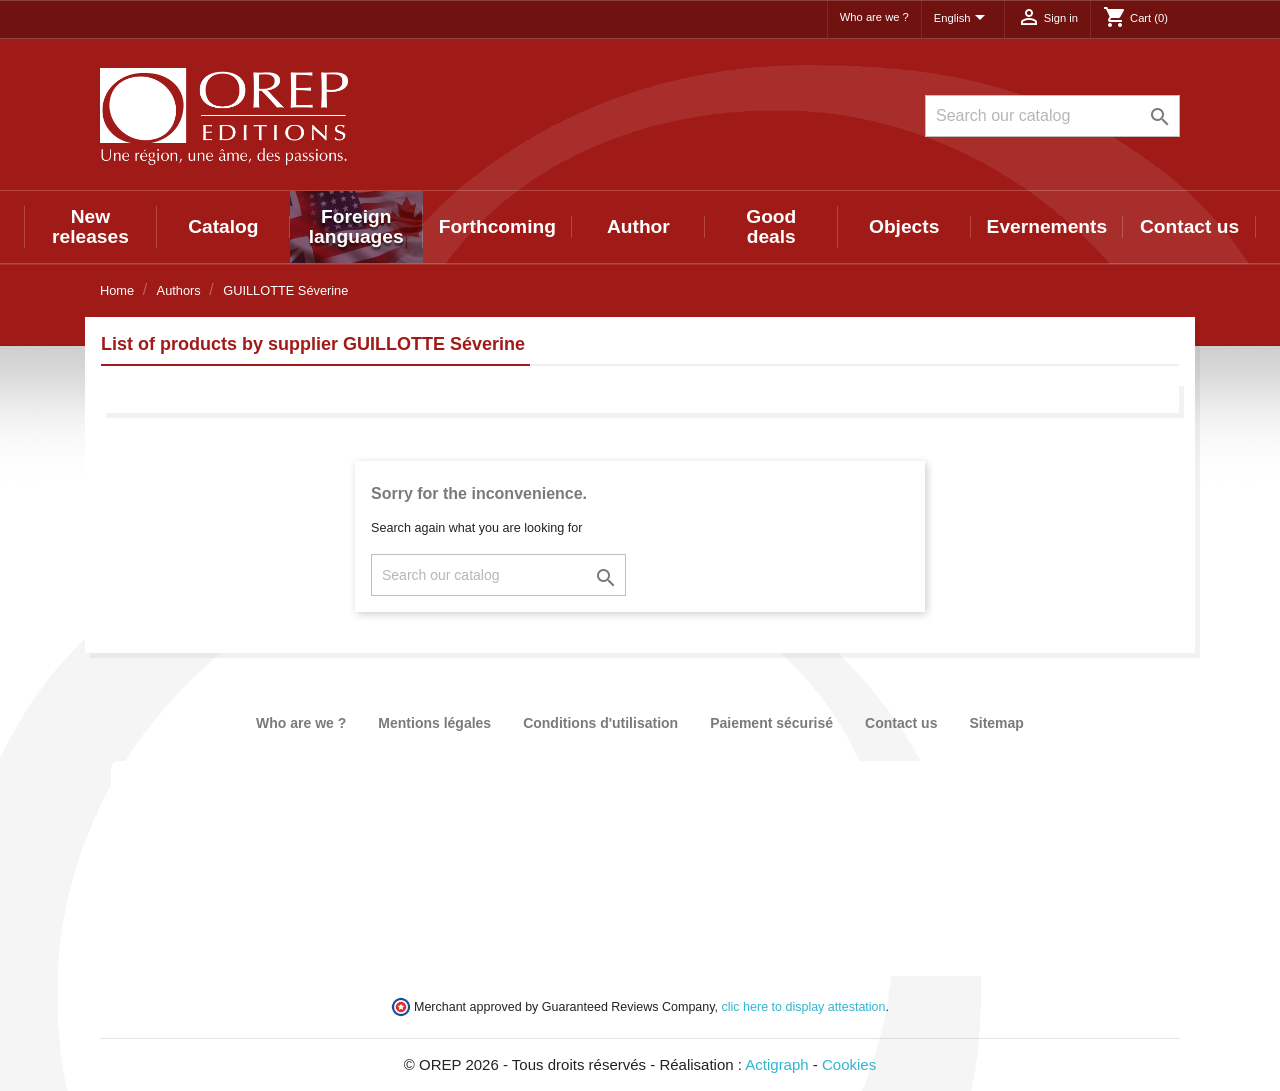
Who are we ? (874, 17)
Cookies (849, 1064)
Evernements (1047, 226)
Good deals (771, 226)
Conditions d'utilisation (600, 723)
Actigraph (776, 1064)
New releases (90, 226)
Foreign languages (356, 226)
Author (638, 226)
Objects (904, 226)
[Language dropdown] (963, 19)
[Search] (1052, 116)
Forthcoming (497, 226)
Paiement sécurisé (771, 723)
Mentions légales (434, 723)
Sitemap (996, 723)
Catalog (223, 226)
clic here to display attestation (804, 1007)
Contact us (1189, 226)
